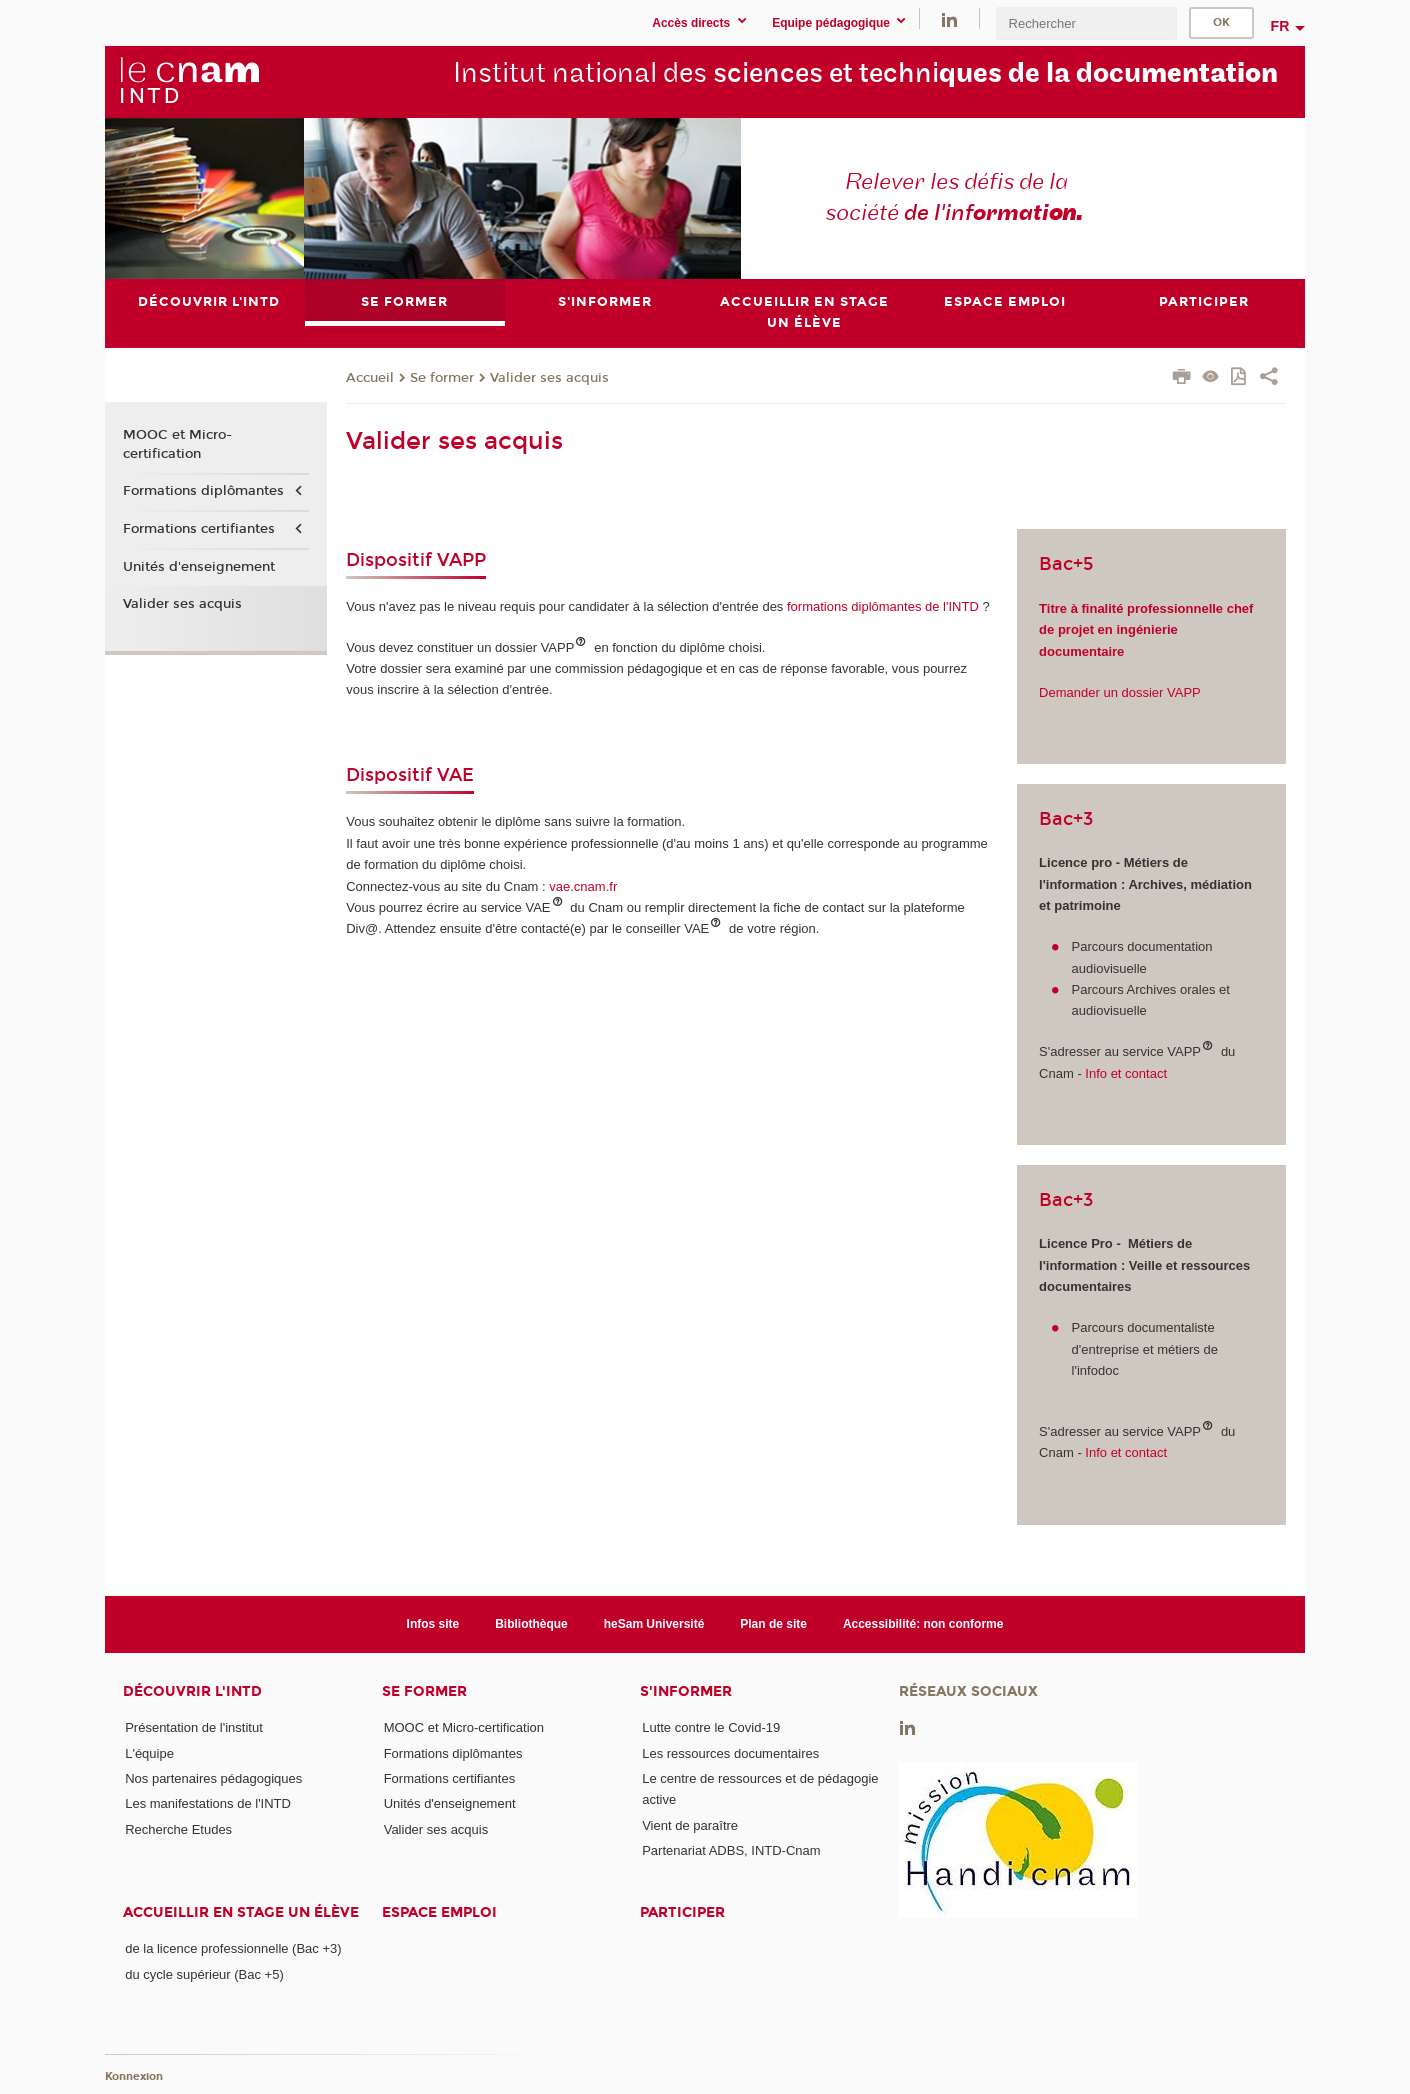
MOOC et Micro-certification (177, 445)
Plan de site (773, 1624)
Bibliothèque (531, 1624)
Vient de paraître (690, 1825)
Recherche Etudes (178, 1829)
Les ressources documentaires (730, 1753)
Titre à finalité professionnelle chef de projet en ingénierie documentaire (1146, 630)
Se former (442, 378)
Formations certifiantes (199, 529)
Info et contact (1124, 1073)
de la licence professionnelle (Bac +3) (233, 1949)
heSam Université (654, 1624)
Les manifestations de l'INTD (208, 1803)
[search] (1086, 23)
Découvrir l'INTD (192, 1692)
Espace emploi (439, 1913)
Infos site (433, 1624)
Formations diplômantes (203, 491)
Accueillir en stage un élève (241, 1913)
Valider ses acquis (549, 378)
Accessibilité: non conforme (923, 1624)
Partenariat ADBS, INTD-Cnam (731, 1850)
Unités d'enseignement (199, 567)
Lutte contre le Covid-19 (711, 1728)
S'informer (686, 1692)
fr (1280, 26)
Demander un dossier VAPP (1120, 692)
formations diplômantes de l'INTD (880, 606)
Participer (682, 1913)
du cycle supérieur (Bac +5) (204, 1974)
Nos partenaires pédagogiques (213, 1778)
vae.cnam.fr (583, 886)
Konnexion (134, 2076)
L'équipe (149, 1753)
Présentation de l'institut (194, 1728)
